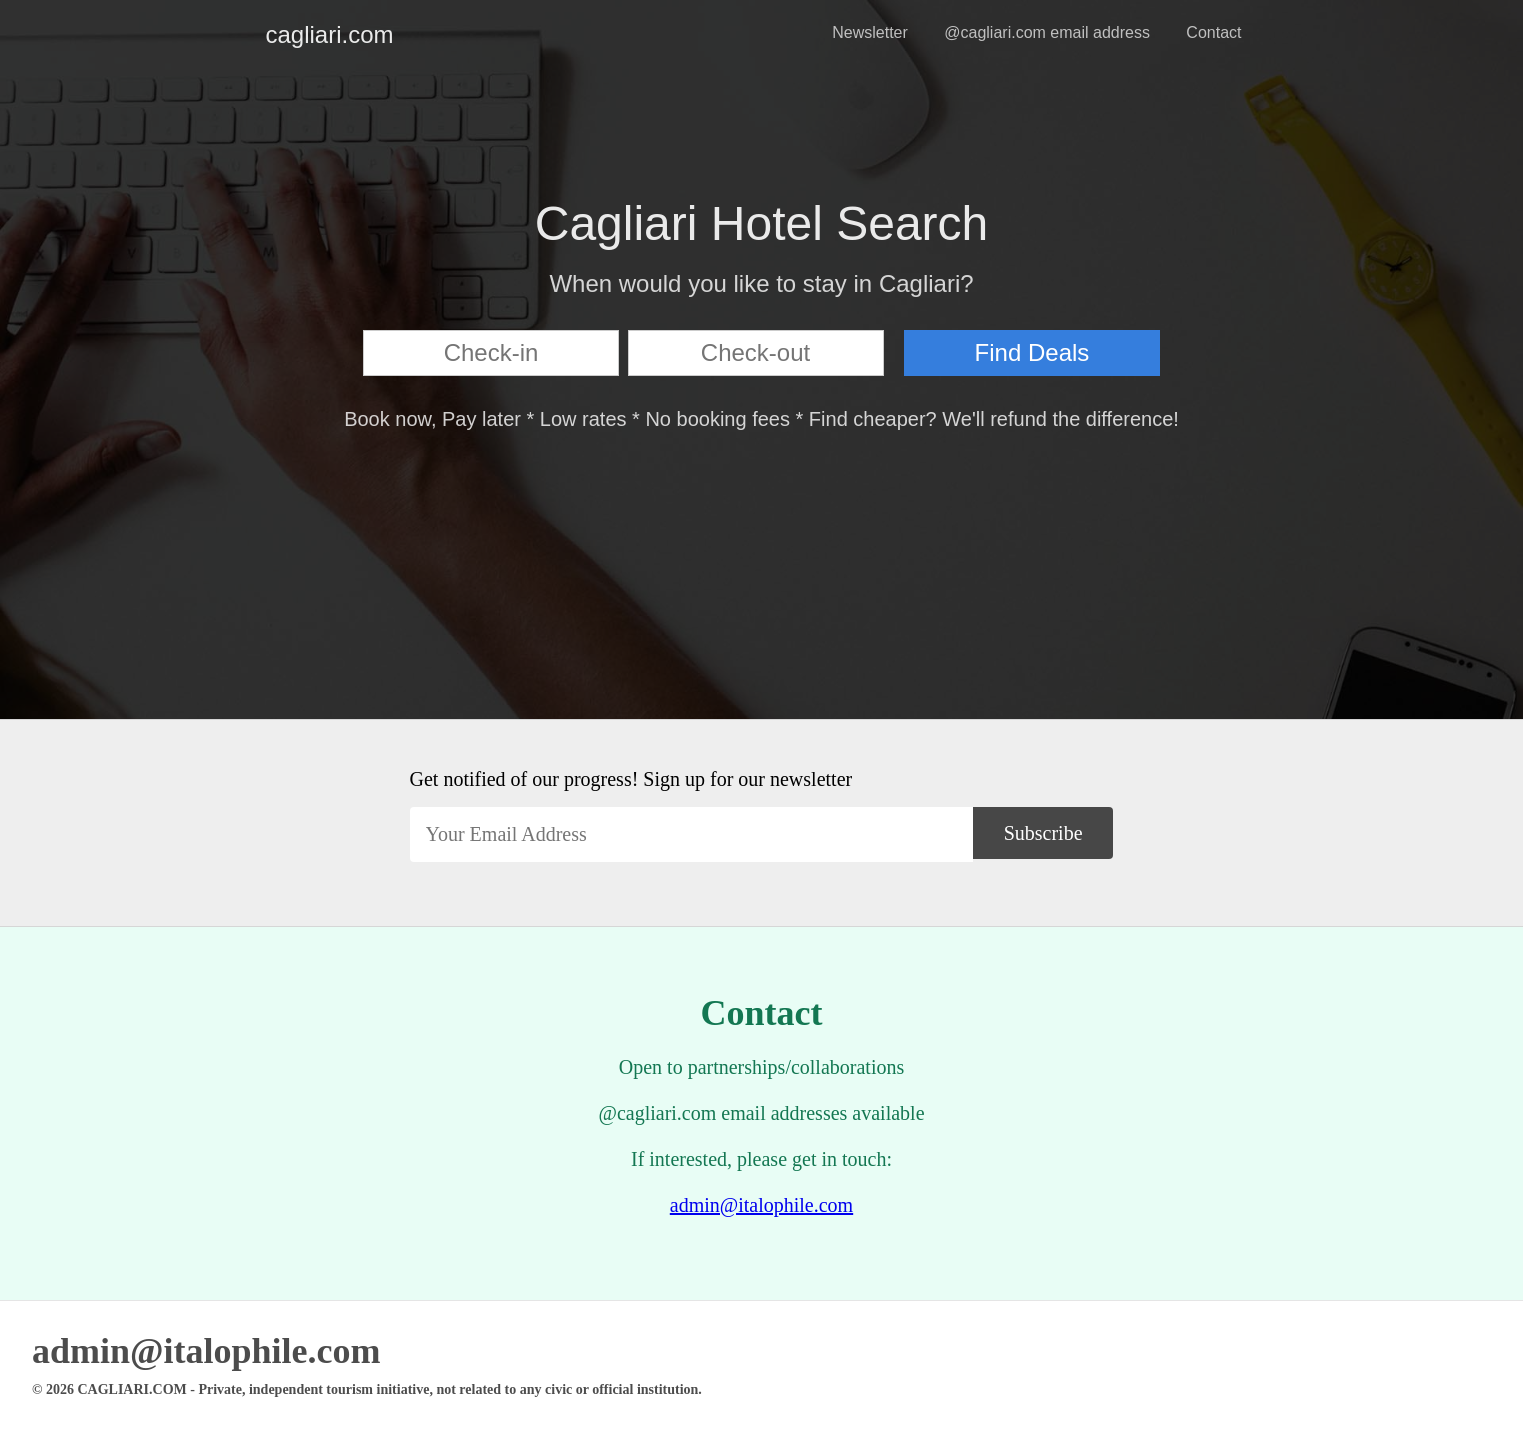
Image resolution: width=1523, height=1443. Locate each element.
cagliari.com (282, 34)
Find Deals (1032, 352)
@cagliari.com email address (1047, 32)
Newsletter (870, 32)
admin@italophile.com (761, 1205)
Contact (1213, 32)
